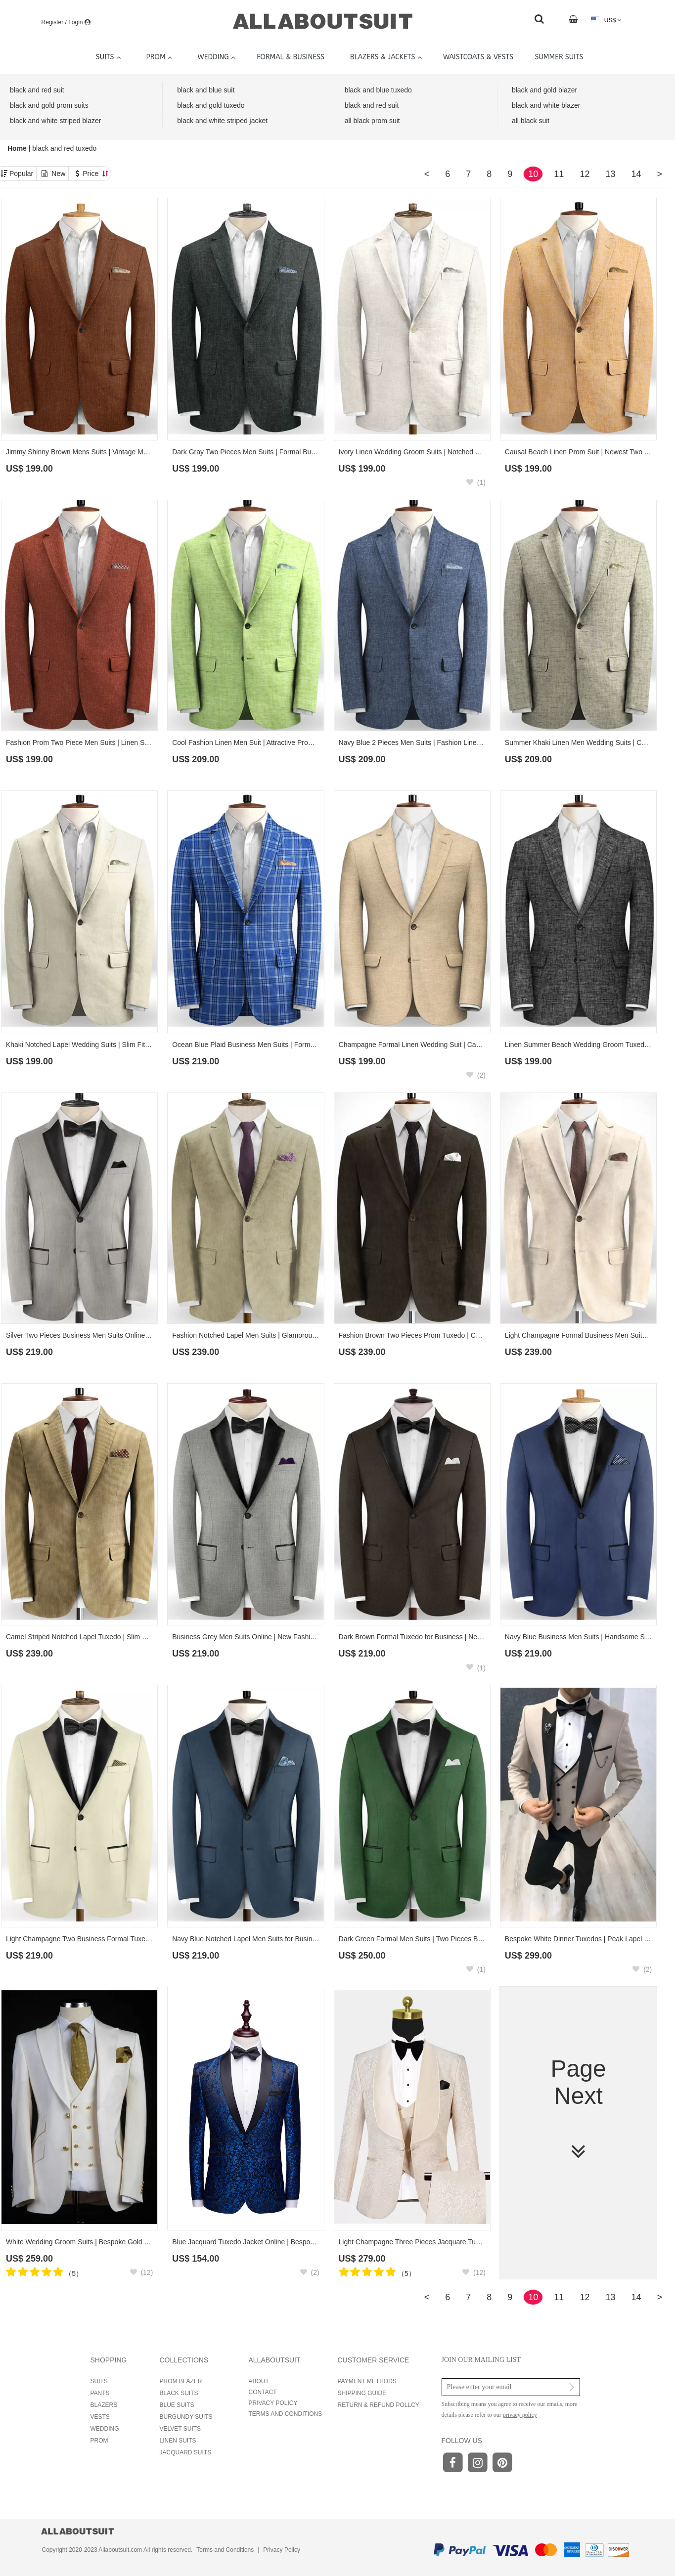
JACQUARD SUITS (186, 2452)
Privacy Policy (281, 2549)
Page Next (578, 2109)
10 (533, 174)
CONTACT (263, 2392)
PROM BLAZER (181, 2381)
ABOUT (259, 2381)
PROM (99, 2440)
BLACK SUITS (179, 2393)
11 (559, 174)
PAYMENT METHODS (367, 2381)
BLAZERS (104, 2404)
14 (636, 174)
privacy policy (520, 2414)
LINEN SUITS (178, 2440)
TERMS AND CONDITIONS (285, 2413)
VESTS (100, 2416)
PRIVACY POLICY (273, 2403)
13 (610, 174)
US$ (606, 20)
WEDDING (104, 2428)
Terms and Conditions (225, 2549)
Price (95, 173)
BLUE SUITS (177, 2404)
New (58, 173)
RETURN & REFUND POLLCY (378, 2404)
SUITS (99, 2381)
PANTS (100, 2393)
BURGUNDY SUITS (186, 2416)
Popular (21, 173)
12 (584, 174)
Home (18, 148)
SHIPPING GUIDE (362, 2393)
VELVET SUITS (180, 2428)
